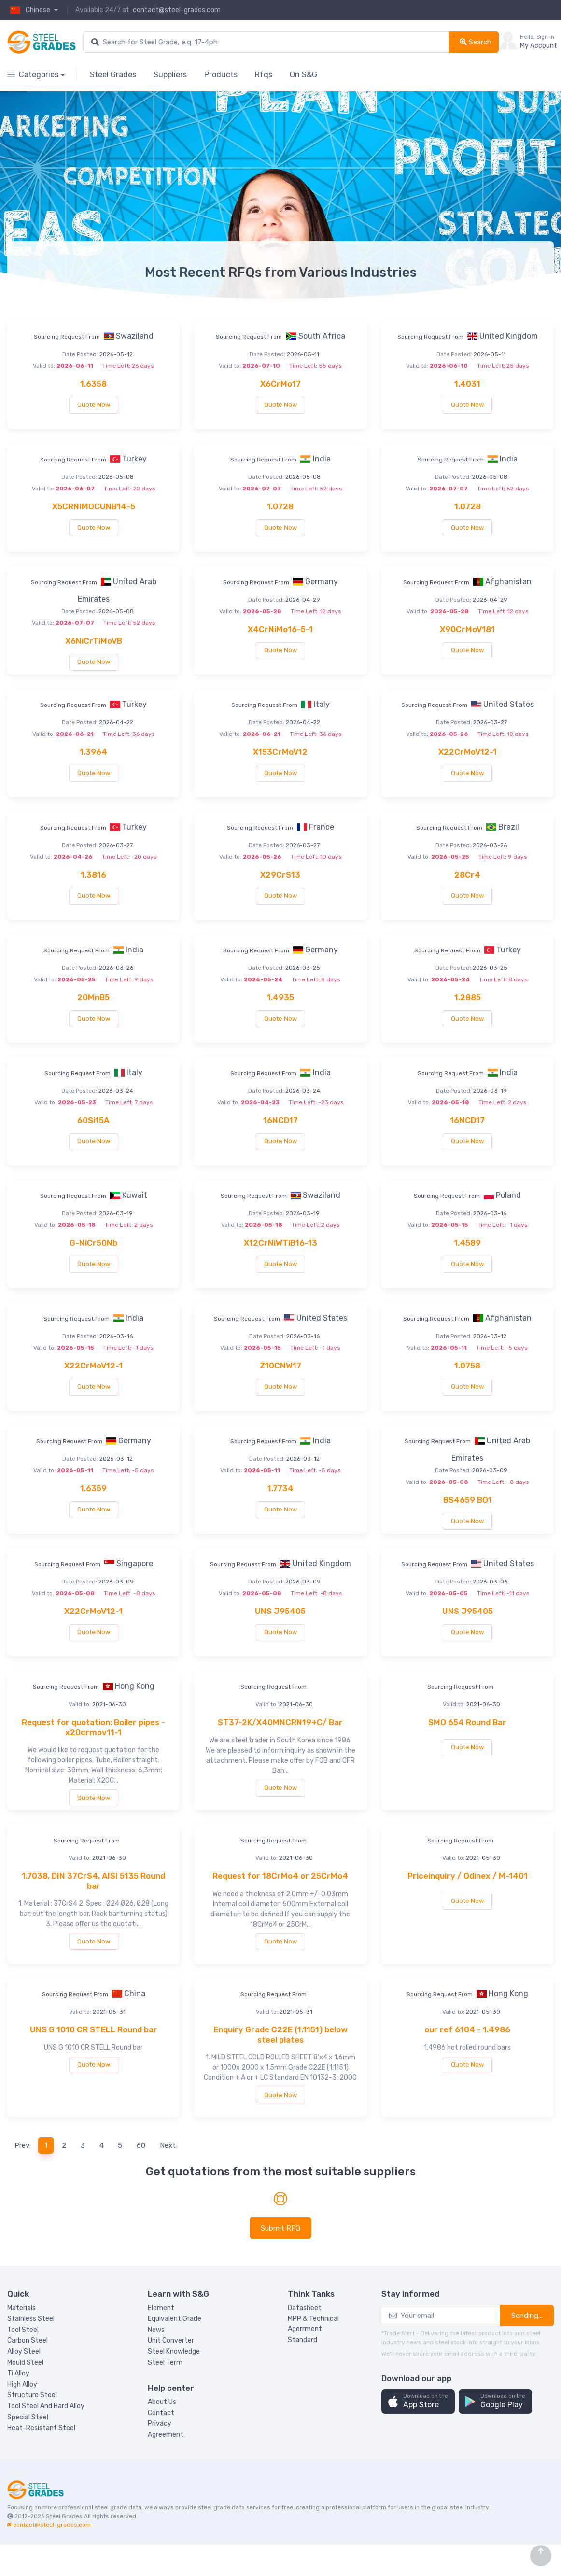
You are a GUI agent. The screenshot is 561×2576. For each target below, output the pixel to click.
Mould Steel (25, 2363)
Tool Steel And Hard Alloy (45, 2406)
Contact (161, 2413)
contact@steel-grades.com (177, 10)
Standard (302, 2340)
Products (221, 74)
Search (475, 42)
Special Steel (27, 2417)
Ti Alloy (18, 2373)
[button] (418, 2401)
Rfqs (263, 74)
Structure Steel (32, 2395)
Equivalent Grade (174, 2319)
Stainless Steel (31, 2319)
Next (168, 2145)
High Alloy (22, 2384)
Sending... (527, 2315)
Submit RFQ (280, 2228)
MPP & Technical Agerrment (313, 2324)
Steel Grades (113, 74)
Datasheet (305, 2308)
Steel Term (165, 2363)
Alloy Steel (24, 2351)
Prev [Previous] (21, 2145)
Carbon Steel (27, 2340)
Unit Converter (171, 2340)
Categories (32, 74)
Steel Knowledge (174, 2351)
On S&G (303, 74)
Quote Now (93, 404)
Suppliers (170, 74)
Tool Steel (23, 2330)
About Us (162, 2402)
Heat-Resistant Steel (41, 2428)
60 (141, 2145)
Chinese (29, 10)
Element (161, 2308)
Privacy (159, 2423)
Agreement (165, 2435)
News (156, 2330)
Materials (21, 2308)
